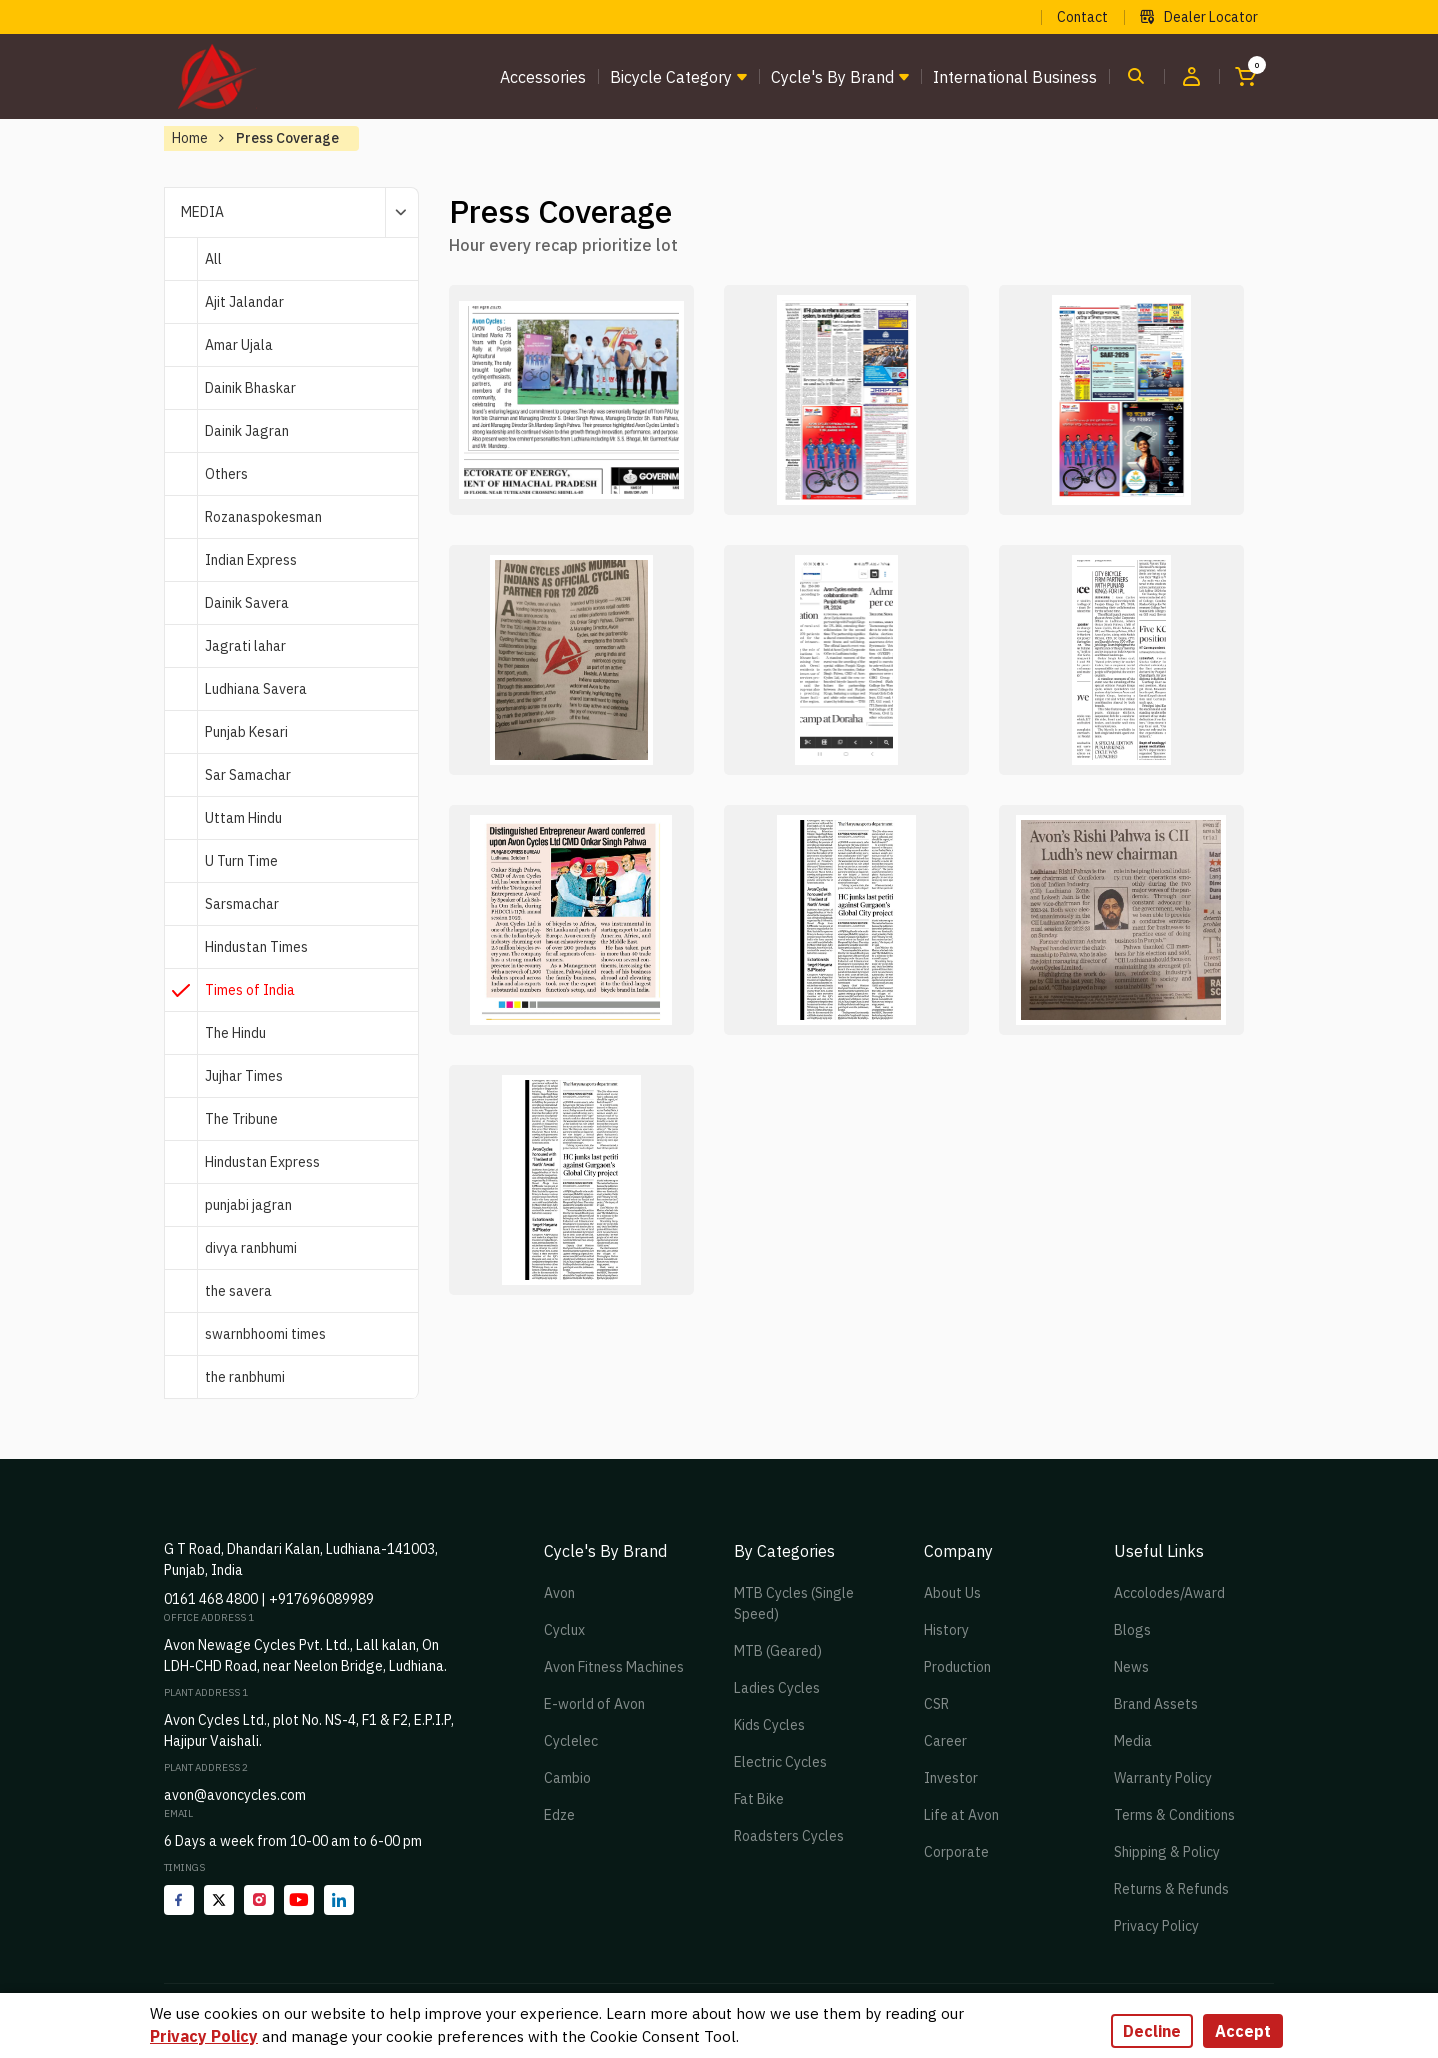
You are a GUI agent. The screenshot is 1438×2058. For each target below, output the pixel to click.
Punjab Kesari (246, 732)
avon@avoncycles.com (235, 1795)
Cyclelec (571, 1741)
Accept (1243, 2031)
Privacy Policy (1156, 1926)
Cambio (567, 1778)
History (946, 1630)
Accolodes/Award (1169, 1593)
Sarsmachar (242, 904)
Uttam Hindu (243, 818)
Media (1133, 1741)
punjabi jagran (248, 1205)
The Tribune (241, 1119)
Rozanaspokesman (263, 517)
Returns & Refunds (1171, 1889)
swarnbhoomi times (265, 1334)
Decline (1152, 2031)
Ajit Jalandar (244, 302)
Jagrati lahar (245, 646)
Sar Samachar (248, 775)
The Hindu (235, 1033)
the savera (238, 1291)
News (1131, 1667)
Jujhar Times (244, 1076)
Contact (1082, 17)
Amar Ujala (239, 345)
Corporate (956, 1852)
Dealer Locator (1199, 17)
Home (190, 138)
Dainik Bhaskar (250, 388)
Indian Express (251, 560)
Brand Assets (1156, 1704)
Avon (559, 1593)
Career (945, 1741)
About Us (952, 1593)
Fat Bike (759, 1799)
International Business (1015, 77)
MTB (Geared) (778, 1651)
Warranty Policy (1163, 1778)
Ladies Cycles (777, 1688)
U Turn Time (241, 861)
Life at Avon (961, 1815)
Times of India (250, 990)
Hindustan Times (256, 947)
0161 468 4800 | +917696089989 (269, 1599)
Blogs (1132, 1630)
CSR (936, 1704)
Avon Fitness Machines (614, 1667)
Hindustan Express (262, 1162)
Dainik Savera (247, 603)
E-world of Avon (594, 1704)
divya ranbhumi (251, 1248)
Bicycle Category (671, 77)
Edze (559, 1815)
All (213, 259)
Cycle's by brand (832, 77)
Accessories (543, 77)
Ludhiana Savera (256, 689)
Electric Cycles (780, 1762)
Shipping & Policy (1167, 1852)
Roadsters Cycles (789, 1836)
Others (226, 474)
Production (957, 1667)
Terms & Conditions (1174, 1815)
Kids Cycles (769, 1725)
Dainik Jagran (247, 431)
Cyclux (564, 1630)
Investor (951, 1778)
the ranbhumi (245, 1377)
